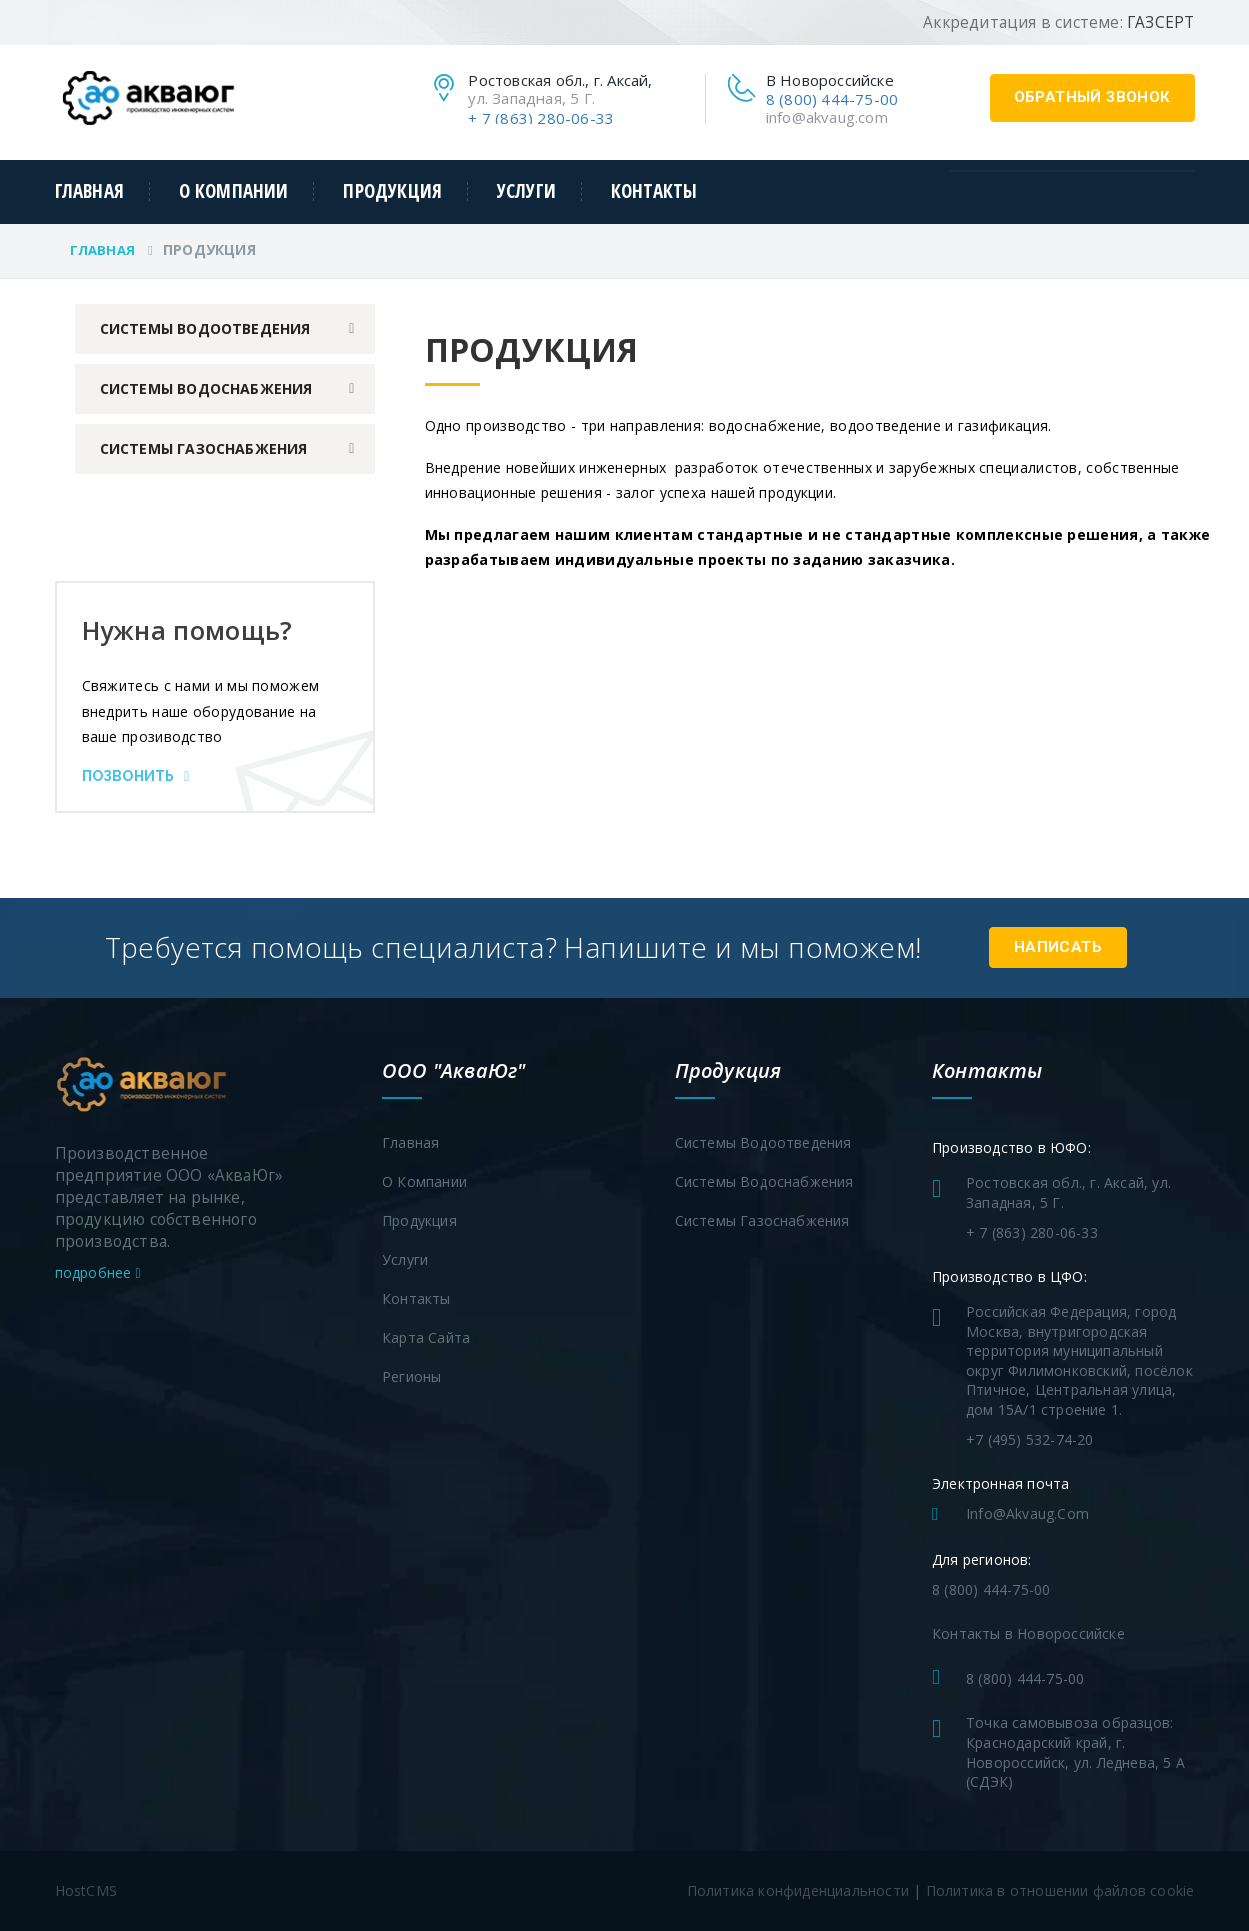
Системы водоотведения (205, 328)
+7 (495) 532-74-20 (1030, 1439)
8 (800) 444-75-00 (832, 99)
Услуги (526, 191)
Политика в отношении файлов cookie (1060, 1890)
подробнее (98, 1272)
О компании (234, 191)
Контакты (654, 191)
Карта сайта (426, 1337)
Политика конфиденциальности (798, 1890)
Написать (1058, 947)
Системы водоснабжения (206, 388)
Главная (89, 191)
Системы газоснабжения (204, 448)
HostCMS (86, 1890)
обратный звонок (1092, 97)
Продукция (392, 191)
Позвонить (136, 776)
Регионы (411, 1376)
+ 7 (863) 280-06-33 (541, 118)
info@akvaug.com (827, 117)
